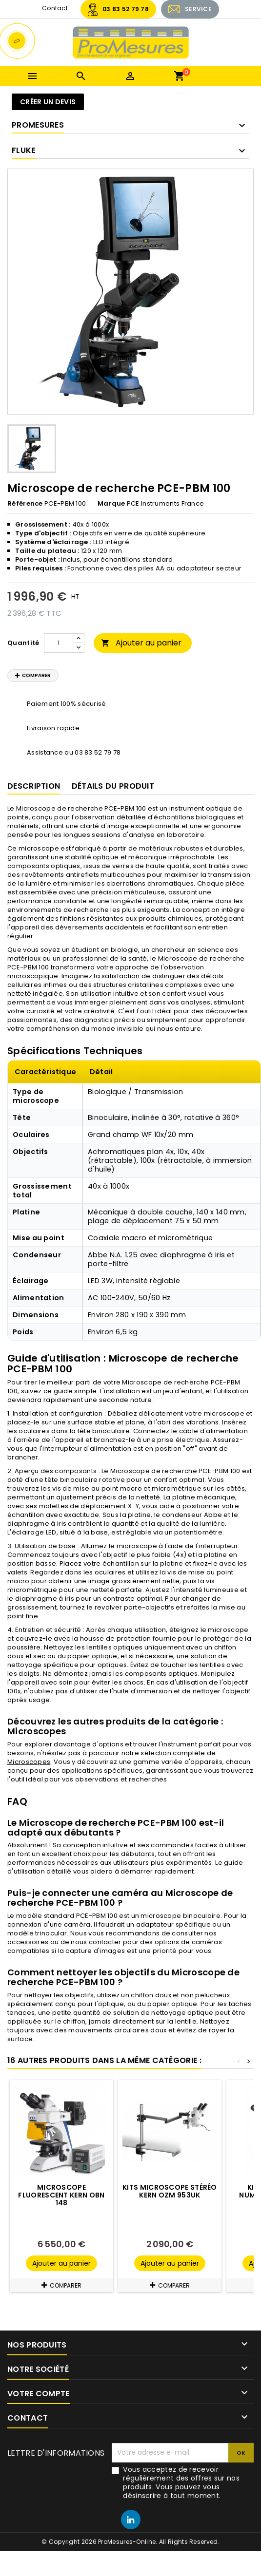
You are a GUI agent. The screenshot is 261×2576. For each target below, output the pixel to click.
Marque (111, 503)
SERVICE (198, 9)
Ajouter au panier (141, 642)
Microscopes (28, 1761)
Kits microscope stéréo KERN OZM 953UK (169, 2191)
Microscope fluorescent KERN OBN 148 (61, 2195)
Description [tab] (33, 786)
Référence (25, 503)
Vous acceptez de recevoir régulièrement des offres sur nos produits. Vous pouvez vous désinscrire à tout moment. (181, 2482)
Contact (55, 8)
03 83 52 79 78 (125, 9)
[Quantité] (58, 643)
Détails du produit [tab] (113, 786)
